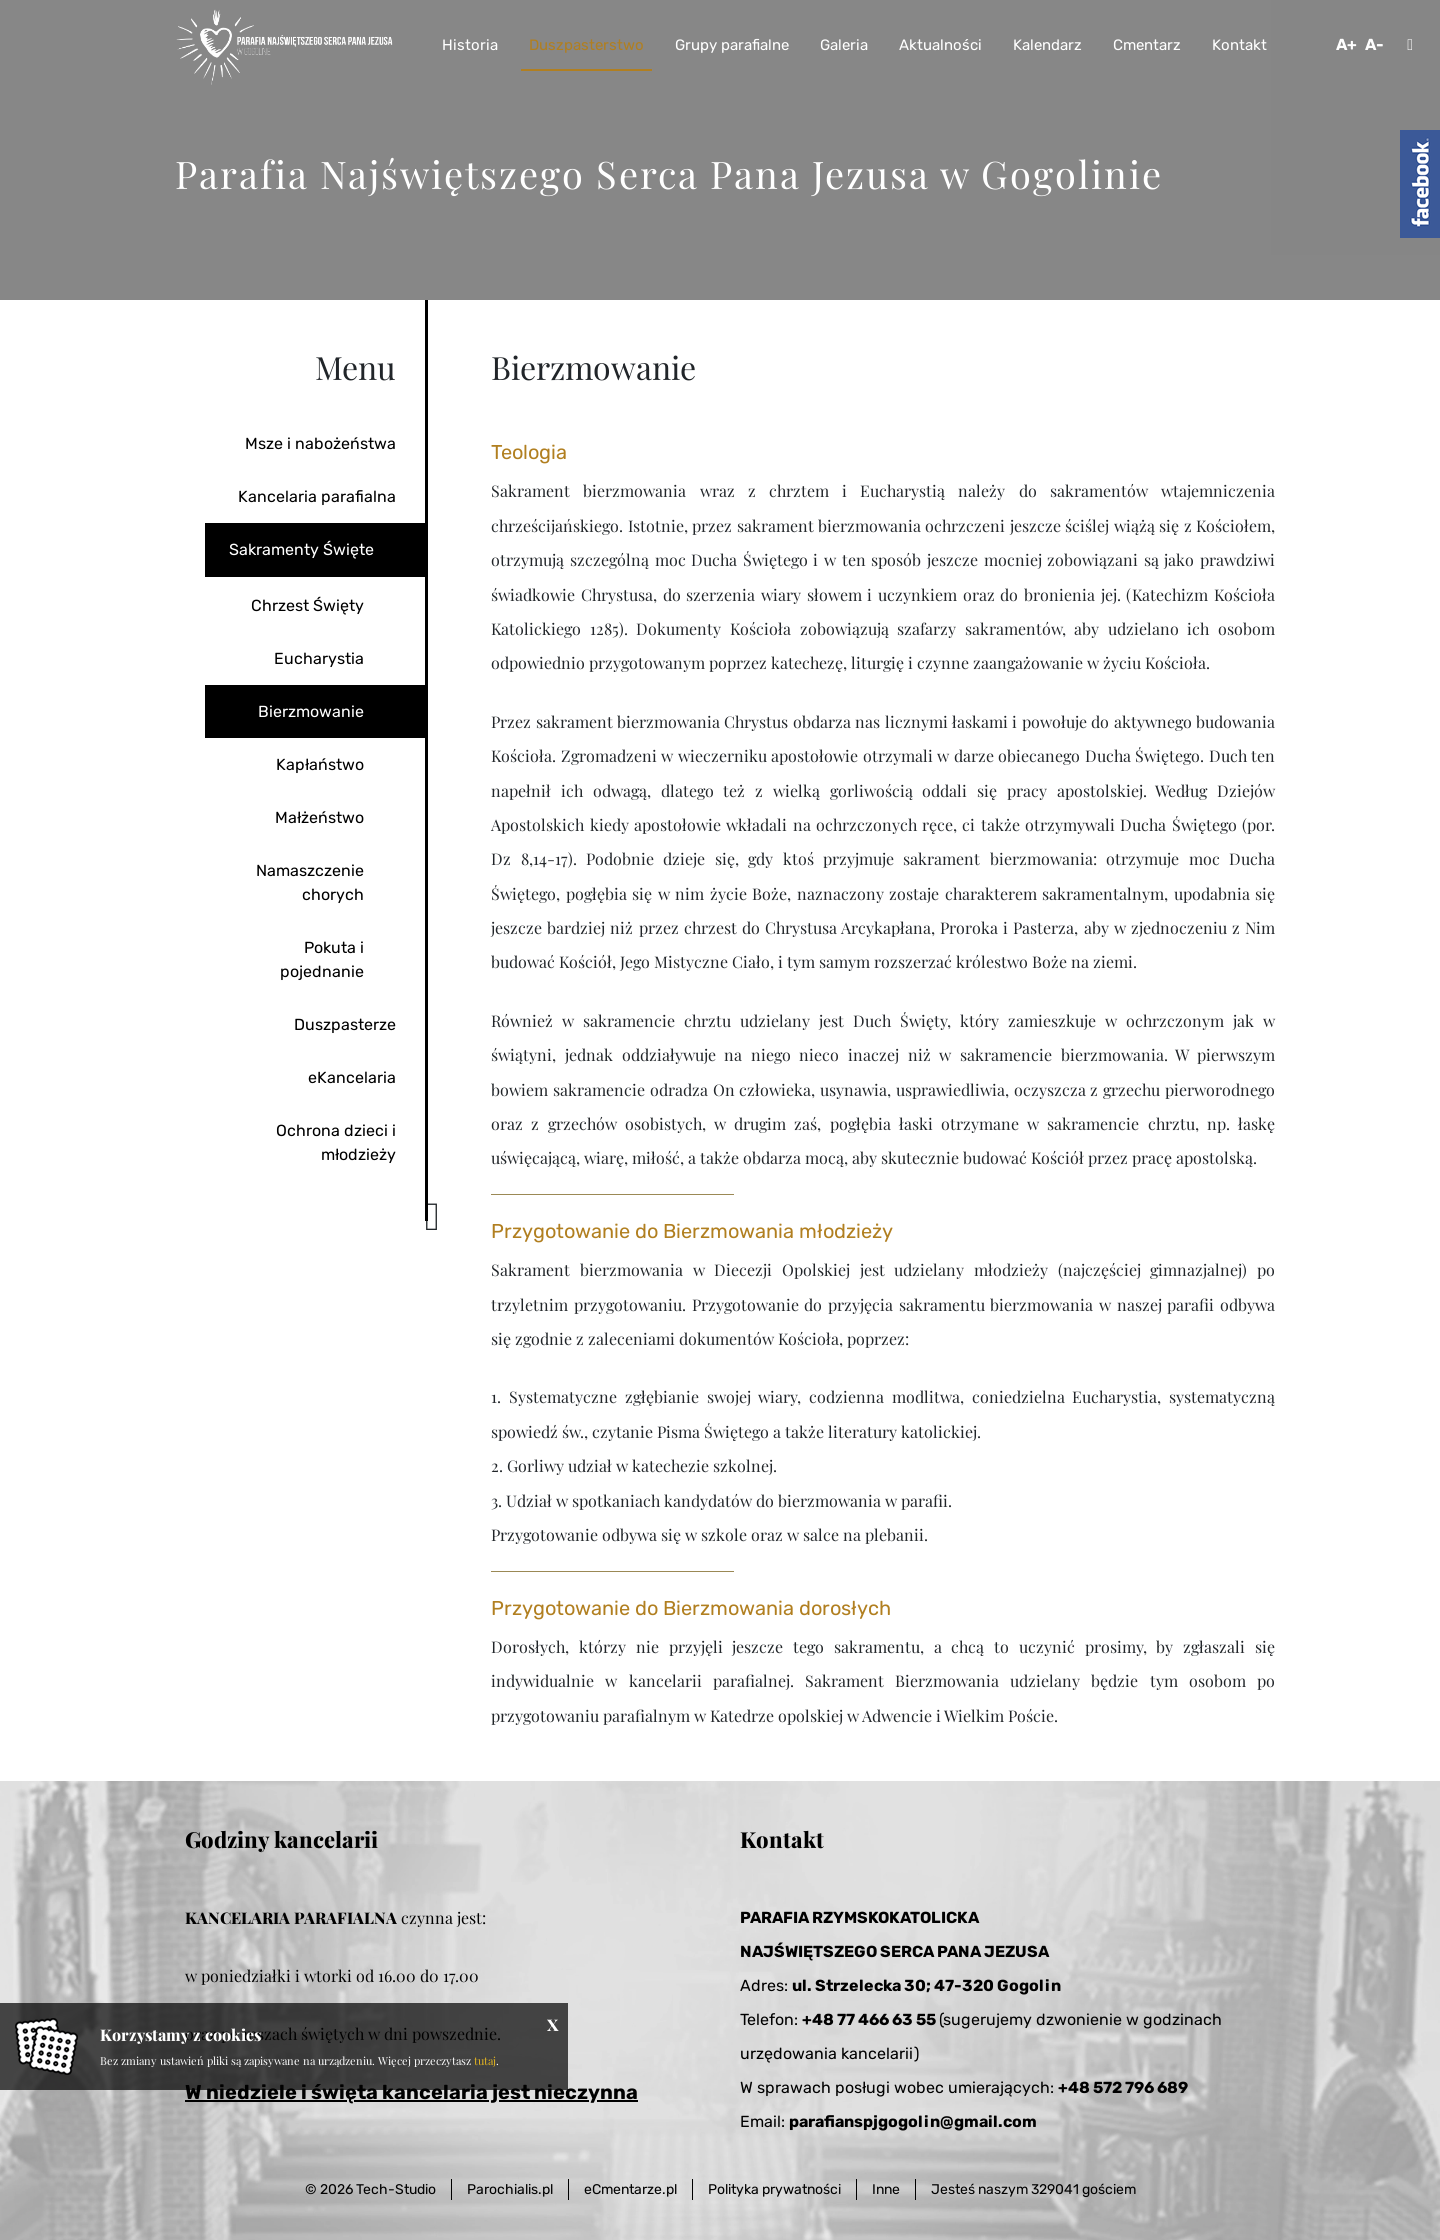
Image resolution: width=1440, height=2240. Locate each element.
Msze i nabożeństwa (320, 443)
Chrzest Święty (307, 605)
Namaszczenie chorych (310, 882)
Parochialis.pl (510, 2189)
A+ (1346, 44)
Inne (886, 2189)
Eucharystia (319, 658)
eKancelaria (352, 1077)
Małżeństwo (319, 817)
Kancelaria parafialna (317, 496)
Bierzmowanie (311, 711)
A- (1374, 44)
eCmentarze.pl (630, 2189)
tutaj (485, 2060)
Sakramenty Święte (301, 549)
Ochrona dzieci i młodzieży (336, 1142)
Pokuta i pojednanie (322, 959)
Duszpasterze (345, 1024)
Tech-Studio (396, 2189)
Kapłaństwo (320, 764)
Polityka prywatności (774, 2189)
